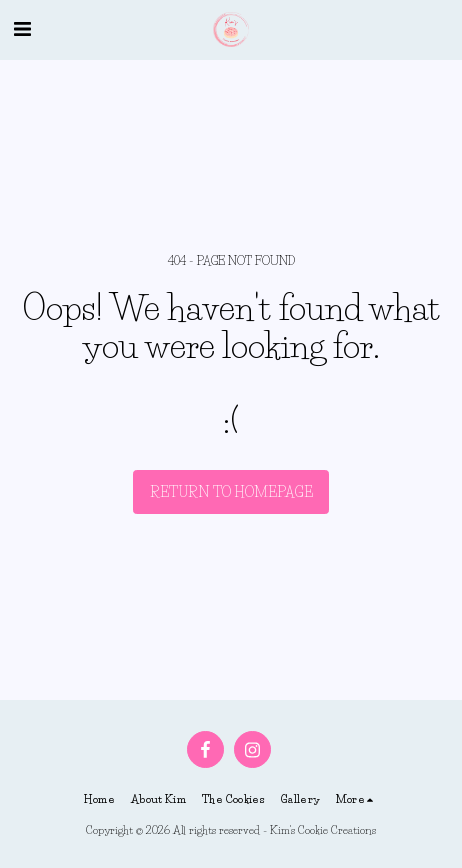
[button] (22, 29)
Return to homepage (231, 492)
